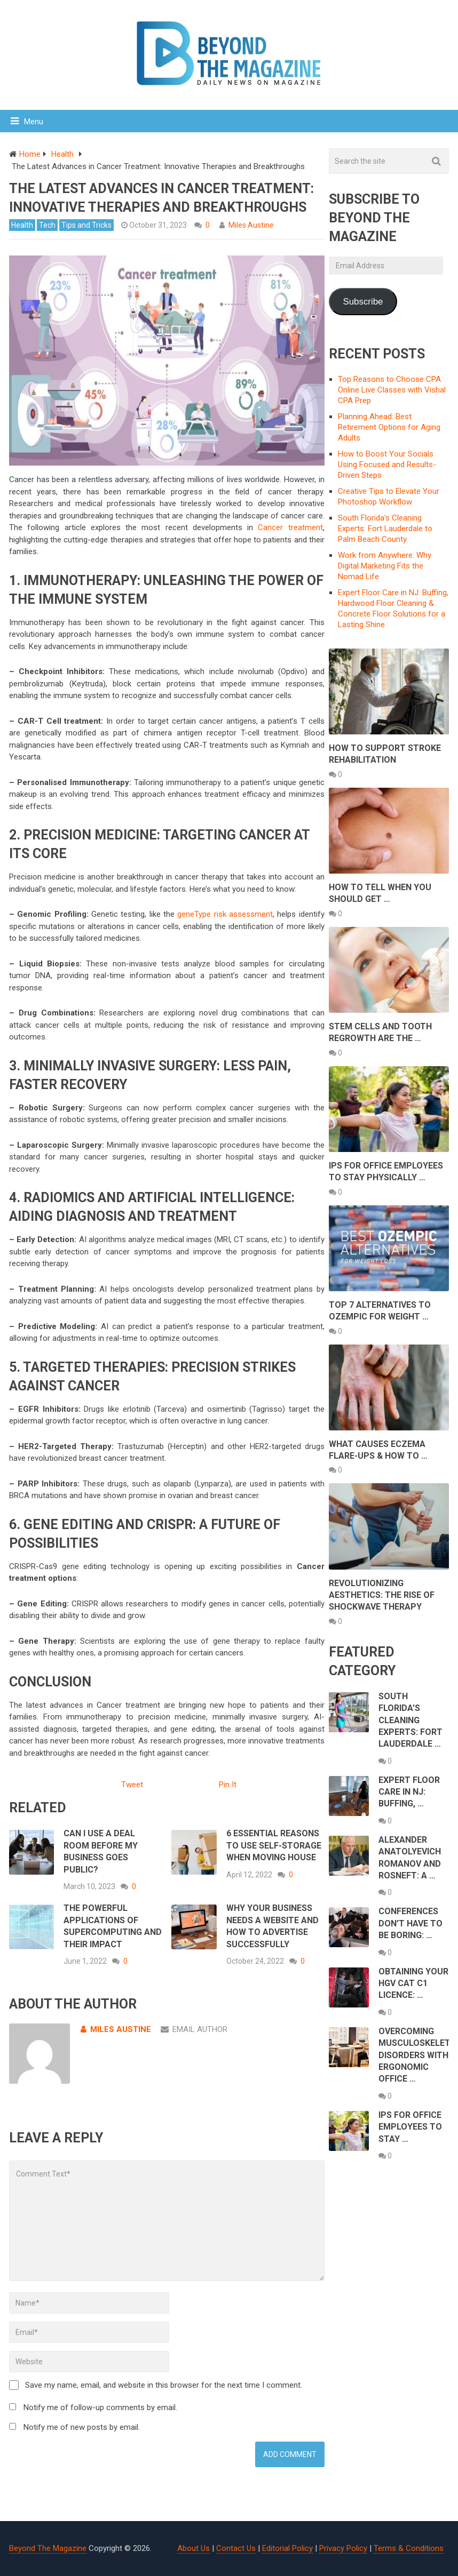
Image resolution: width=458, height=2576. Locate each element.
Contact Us (236, 2548)
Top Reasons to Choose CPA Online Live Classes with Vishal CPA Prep (392, 389)
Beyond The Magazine (47, 2548)
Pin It (227, 1784)
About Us (193, 2548)
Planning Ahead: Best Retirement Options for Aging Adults (389, 427)
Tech (47, 225)
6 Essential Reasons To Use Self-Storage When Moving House (273, 1845)
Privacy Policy (343, 2548)
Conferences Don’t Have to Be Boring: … (410, 1923)
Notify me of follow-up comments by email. (100, 2407)
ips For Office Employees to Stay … (410, 2127)
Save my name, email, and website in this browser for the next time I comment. (163, 2385)
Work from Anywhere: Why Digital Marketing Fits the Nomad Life (384, 565)
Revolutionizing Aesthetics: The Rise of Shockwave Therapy (382, 1595)
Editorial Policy (287, 2548)
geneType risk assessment (225, 914)
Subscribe (363, 302)
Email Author (194, 2029)
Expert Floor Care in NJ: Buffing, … (409, 1792)
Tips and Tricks (86, 225)
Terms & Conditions (409, 2548)
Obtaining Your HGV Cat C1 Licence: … (413, 1983)
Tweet (132, 1784)
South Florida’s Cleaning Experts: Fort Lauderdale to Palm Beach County (385, 528)
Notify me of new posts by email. (81, 2427)
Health (22, 225)
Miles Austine (251, 225)
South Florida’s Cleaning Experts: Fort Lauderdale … (410, 1720)
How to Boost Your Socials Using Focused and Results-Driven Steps (387, 464)
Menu (33, 121)
